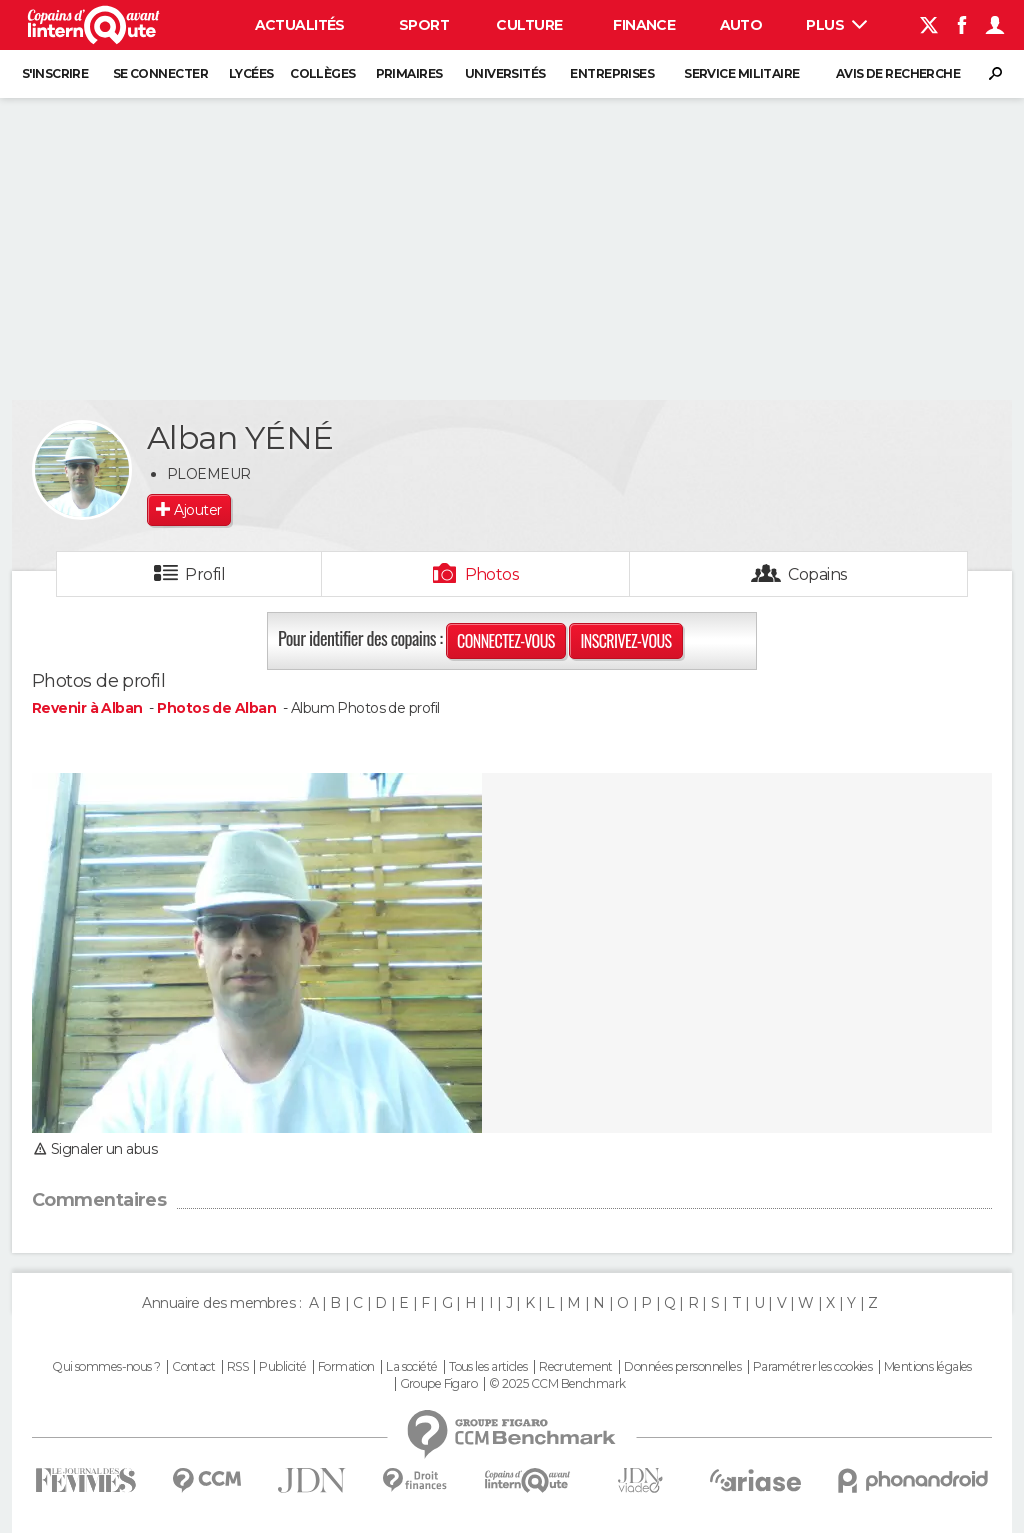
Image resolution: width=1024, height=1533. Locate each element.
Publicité (282, 1367)
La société (411, 1367)
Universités (505, 73)
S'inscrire (55, 73)
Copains (817, 574)
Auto (741, 25)
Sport (424, 25)
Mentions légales (928, 1367)
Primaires (409, 73)
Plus (836, 25)
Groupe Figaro (439, 1384)
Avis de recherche (898, 73)
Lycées (251, 73)
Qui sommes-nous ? (106, 1367)
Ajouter (197, 510)
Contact (193, 1367)
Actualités (300, 25)
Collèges (323, 73)
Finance (644, 25)
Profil (205, 574)
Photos (492, 574)
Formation (346, 1367)
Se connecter (160, 73)
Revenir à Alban (89, 708)
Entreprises (612, 73)
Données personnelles (682, 1367)
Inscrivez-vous (625, 641)
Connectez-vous (506, 641)
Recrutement (576, 1367)
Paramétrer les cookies (813, 1367)
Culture (529, 25)
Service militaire (741, 73)
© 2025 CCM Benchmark (557, 1384)
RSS (237, 1367)
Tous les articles (488, 1367)
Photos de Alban (216, 708)
